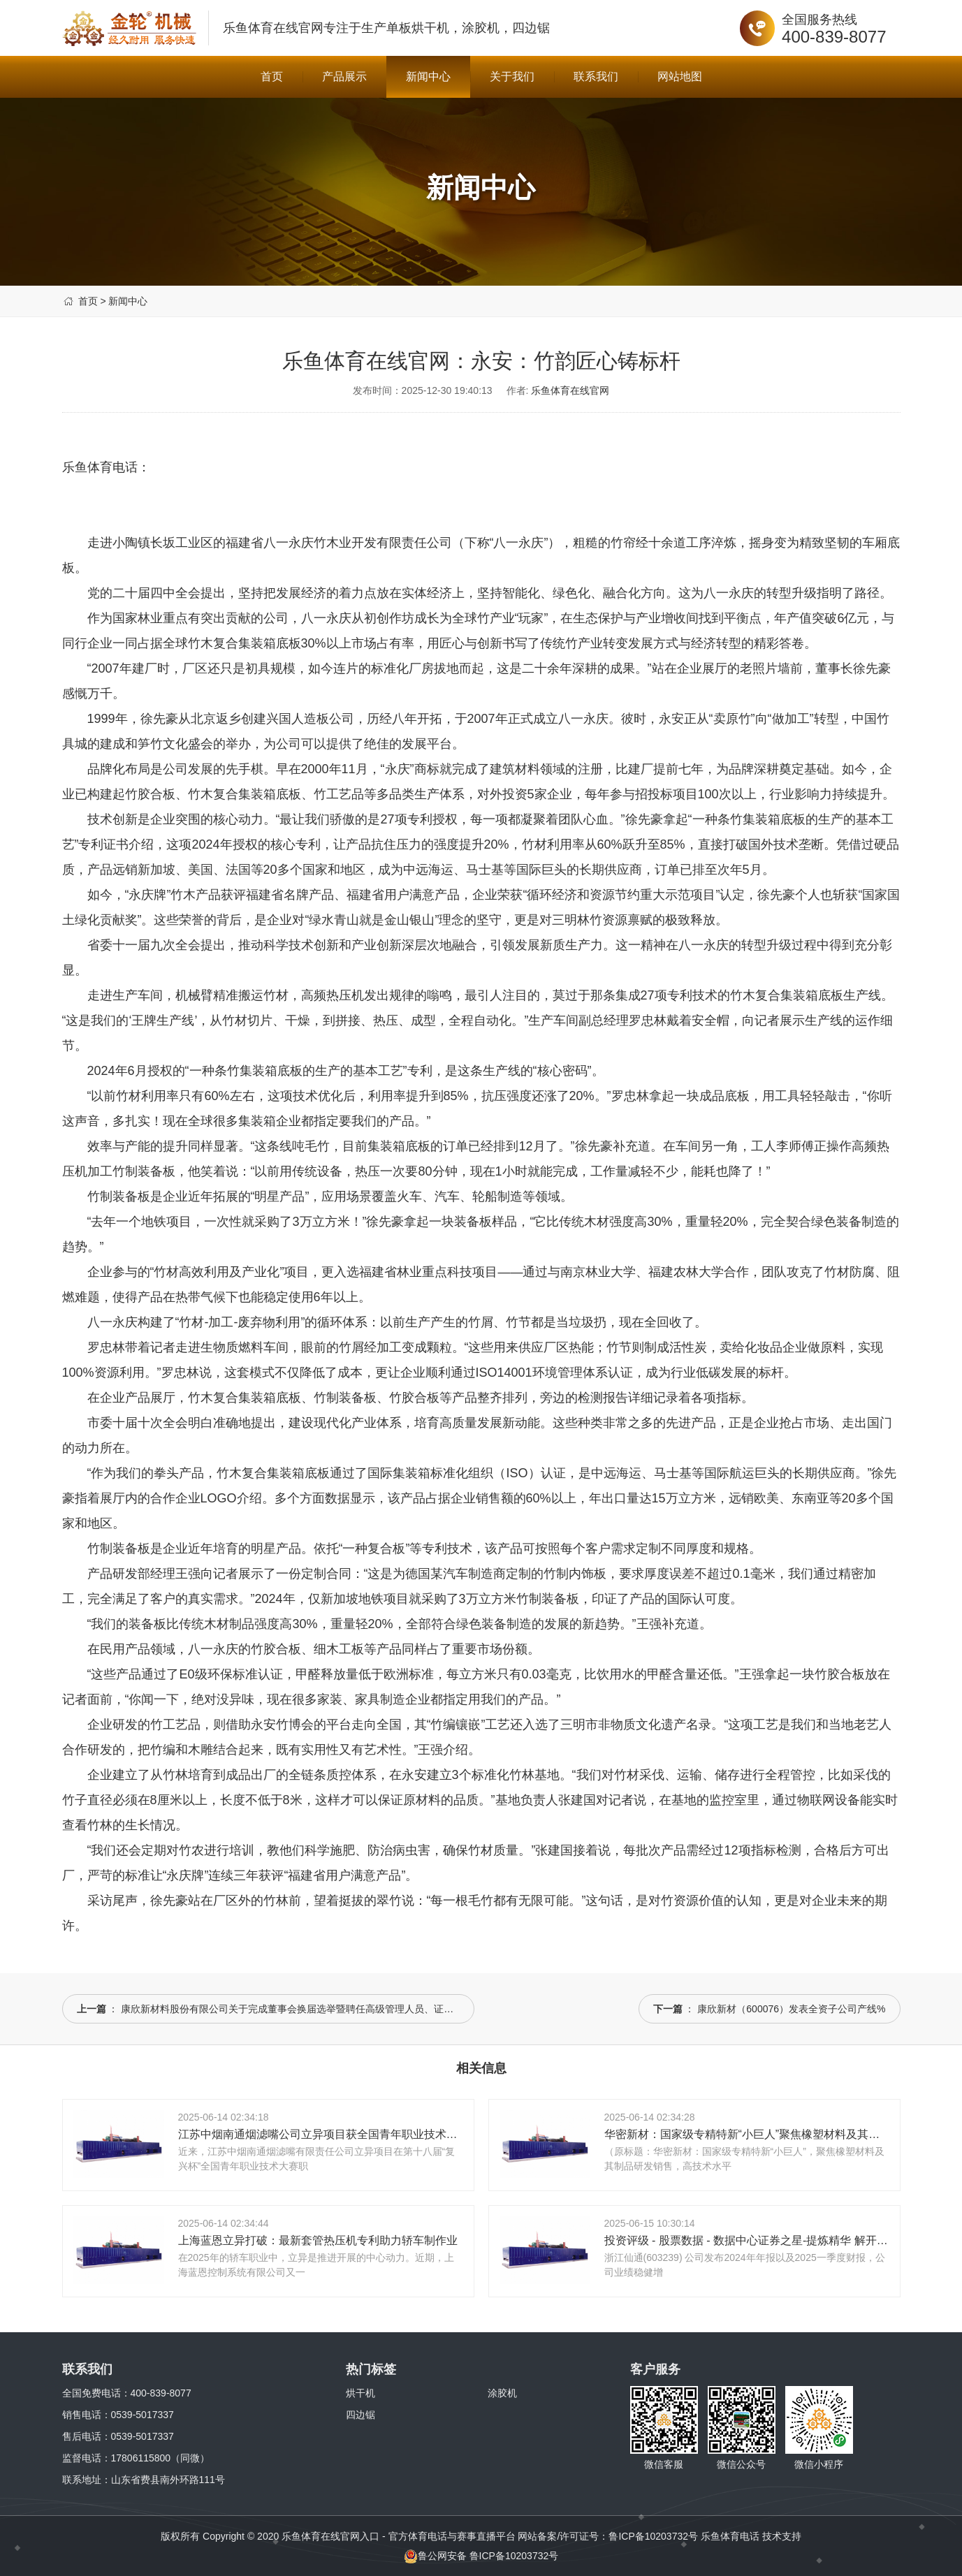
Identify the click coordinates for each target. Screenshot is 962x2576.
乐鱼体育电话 (730, 2536)
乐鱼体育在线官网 (294, 28)
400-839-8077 (834, 36)
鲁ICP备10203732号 (653, 2536)
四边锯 (360, 2414)
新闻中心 (428, 76)
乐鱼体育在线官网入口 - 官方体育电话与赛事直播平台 (398, 2536)
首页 (272, 76)
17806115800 (141, 2458)
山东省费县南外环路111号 (168, 2479)
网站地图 (679, 76)
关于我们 (512, 76)
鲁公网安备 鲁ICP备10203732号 (481, 2556)
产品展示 (344, 76)
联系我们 (596, 76)
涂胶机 (502, 2393)
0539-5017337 (142, 2414)
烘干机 (360, 2393)
